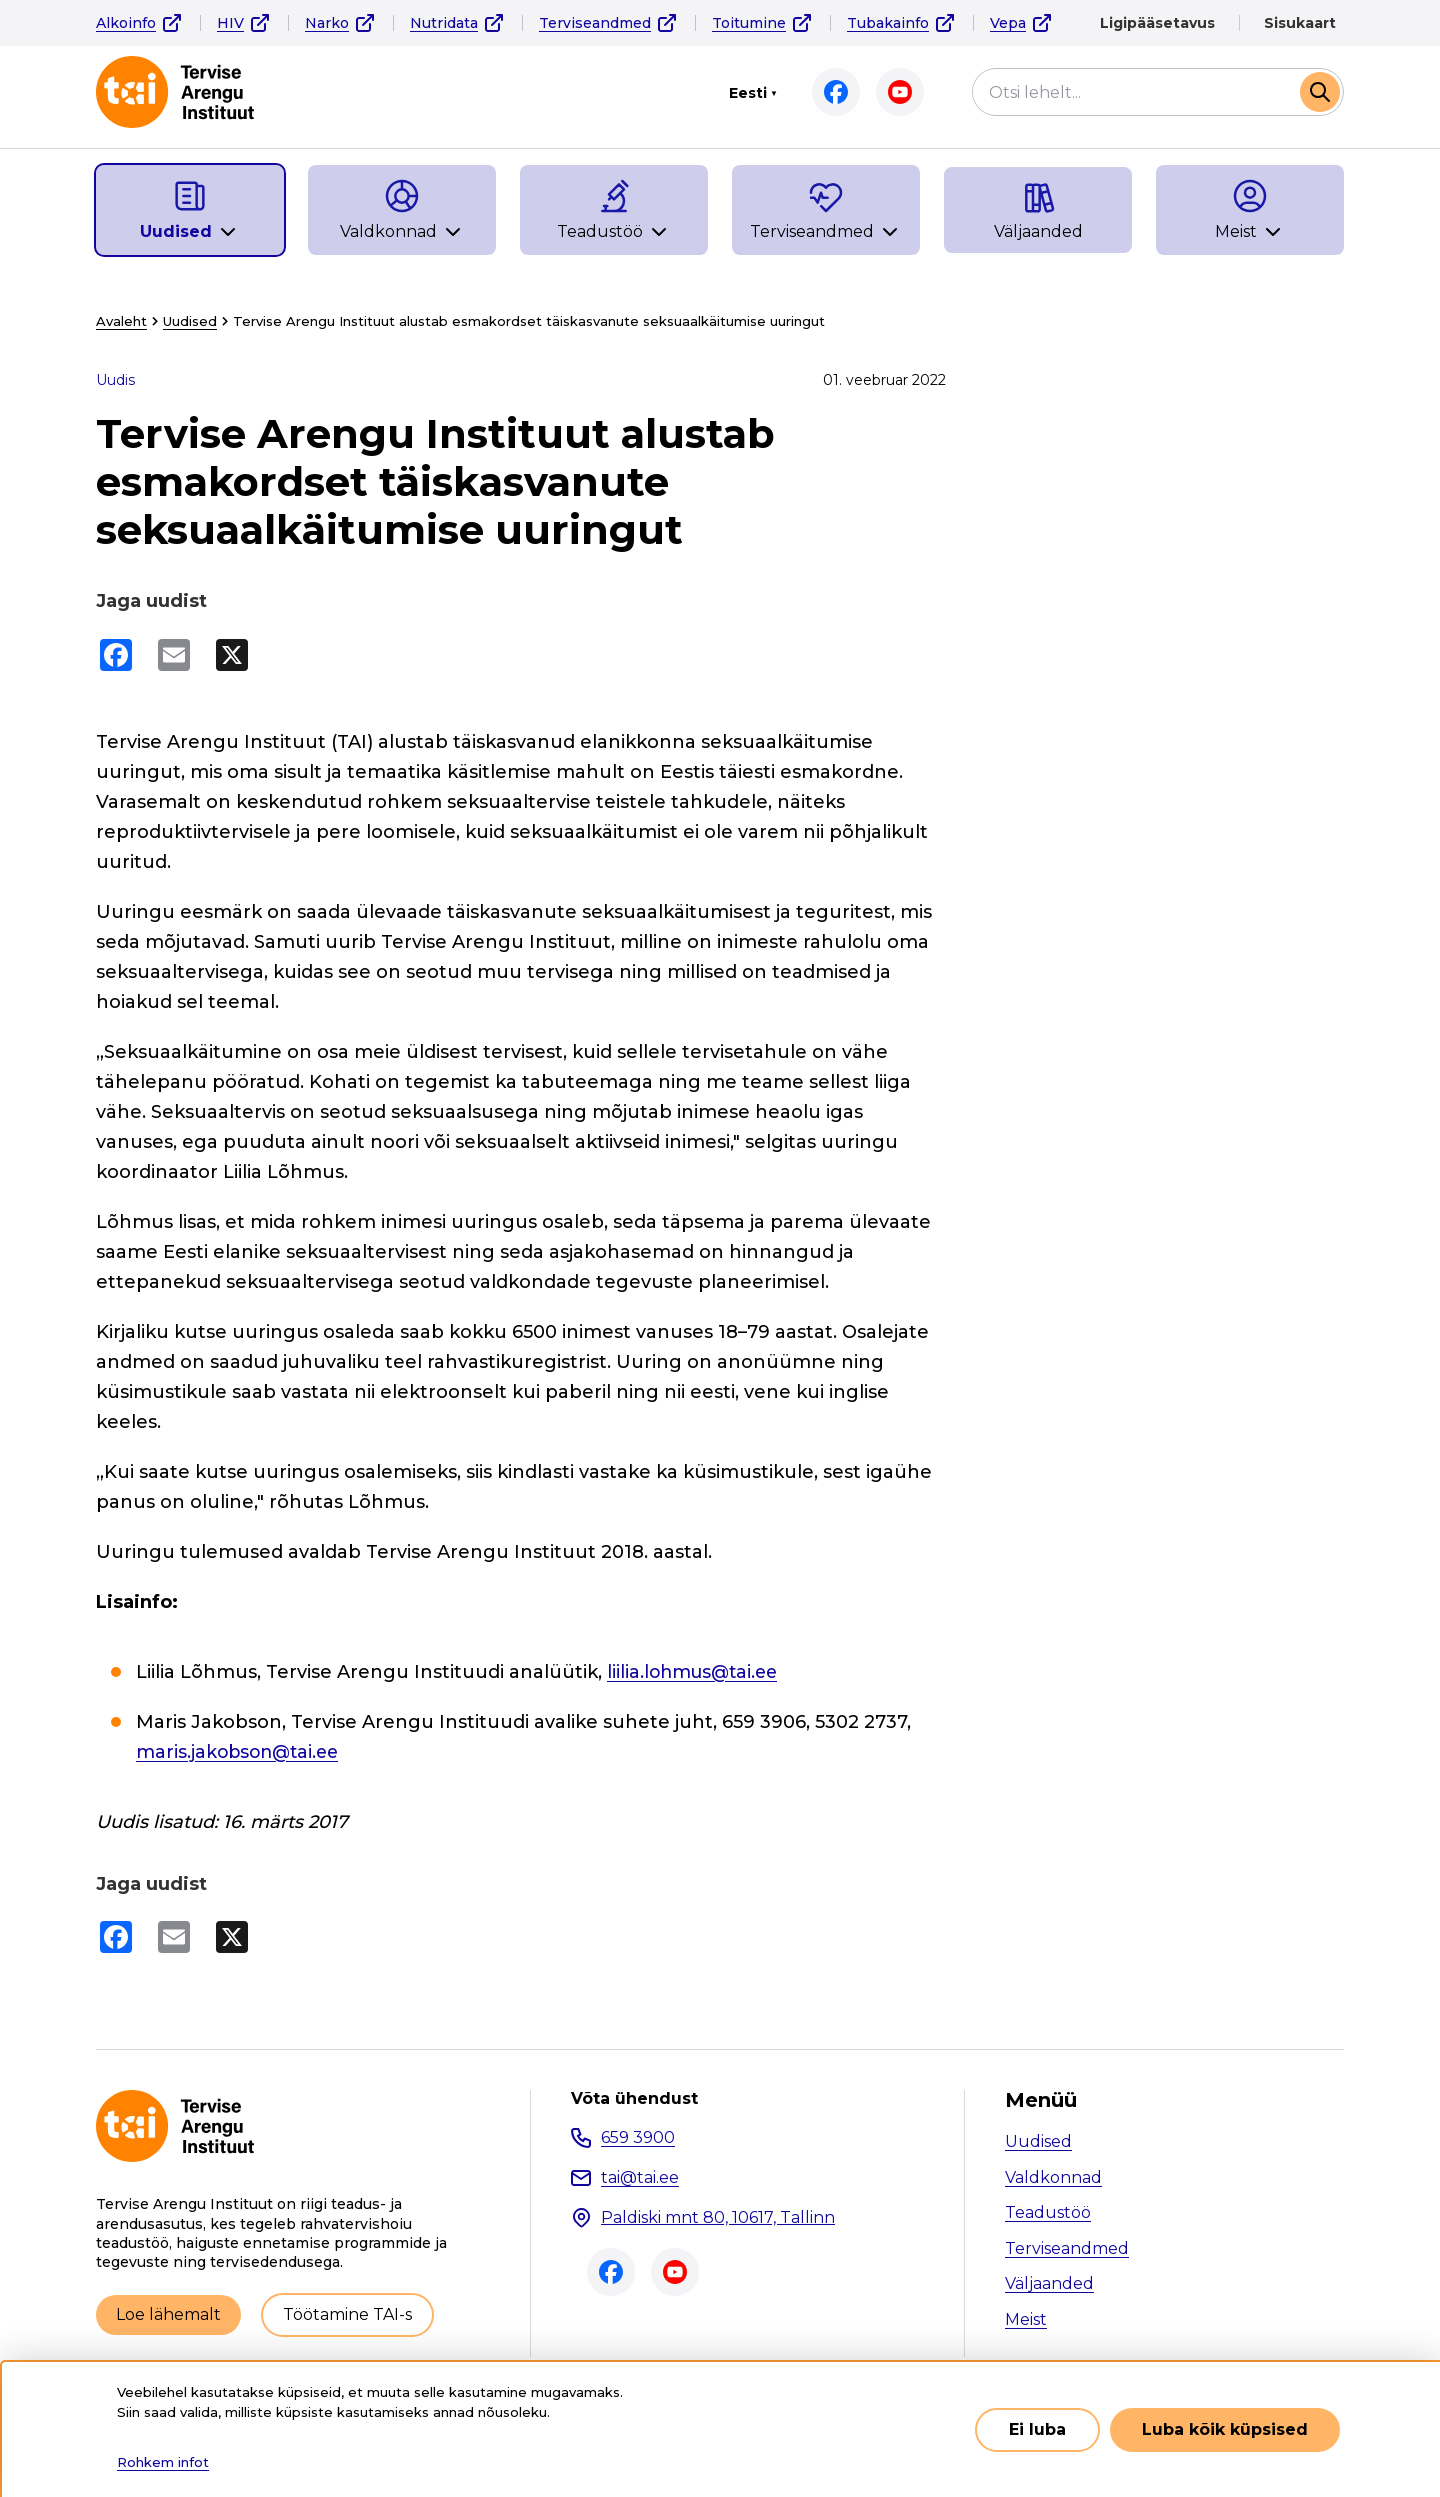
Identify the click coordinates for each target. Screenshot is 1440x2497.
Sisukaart (1300, 23)
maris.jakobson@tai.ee (241, 1752)
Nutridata (444, 23)
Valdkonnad (1053, 2177)
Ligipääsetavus (1157, 23)
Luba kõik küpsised (1225, 2429)
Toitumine (749, 23)
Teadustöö (1048, 2212)
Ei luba (1037, 2429)
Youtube (900, 92)
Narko (327, 23)
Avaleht (121, 321)
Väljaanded (1049, 2283)
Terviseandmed (595, 23)
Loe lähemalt (168, 2314)
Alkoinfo (126, 23)
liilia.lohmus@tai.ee (696, 1672)
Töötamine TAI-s (347, 2314)
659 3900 (638, 2137)
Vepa (1008, 23)
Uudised (190, 321)
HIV (230, 23)
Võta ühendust (634, 2099)
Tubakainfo (888, 23)
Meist (1026, 2319)
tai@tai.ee (640, 2177)
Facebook (836, 92)
